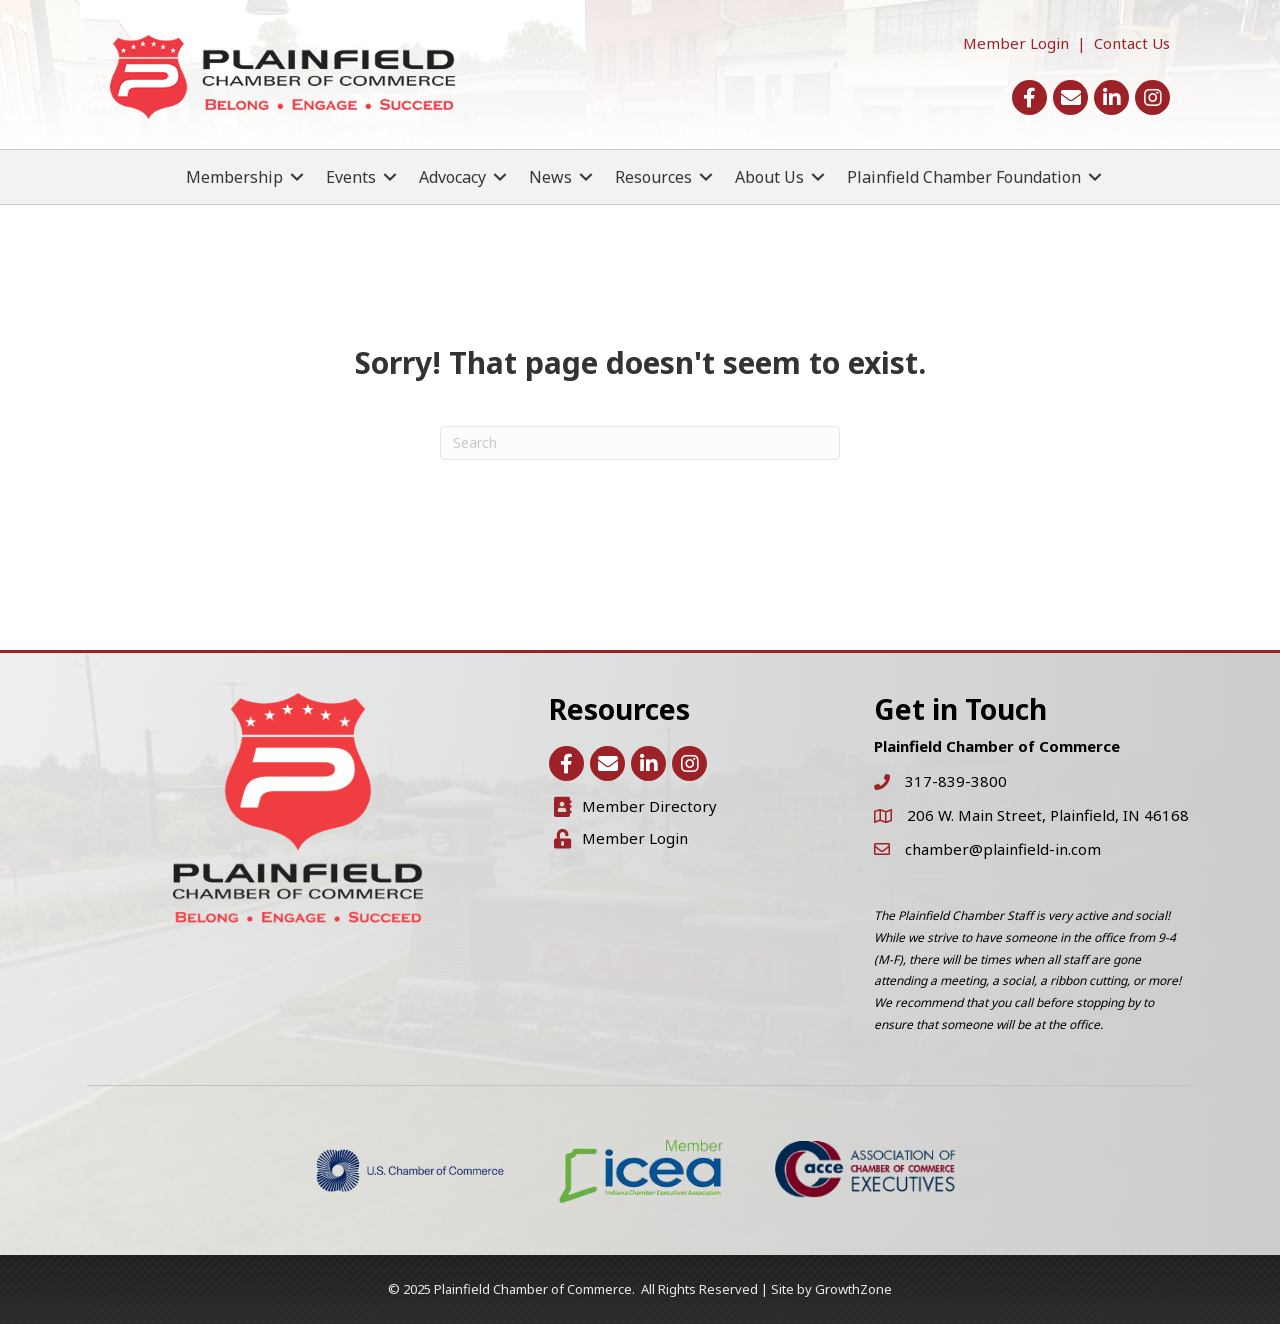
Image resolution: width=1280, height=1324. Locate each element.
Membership (234, 177)
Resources (653, 177)
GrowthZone (853, 1289)
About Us (769, 177)
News (550, 177)
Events (351, 177)
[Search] (640, 443)
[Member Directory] (635, 807)
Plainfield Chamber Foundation (964, 177)
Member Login (1016, 43)
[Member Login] (621, 839)
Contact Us (1132, 43)
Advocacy (452, 177)
